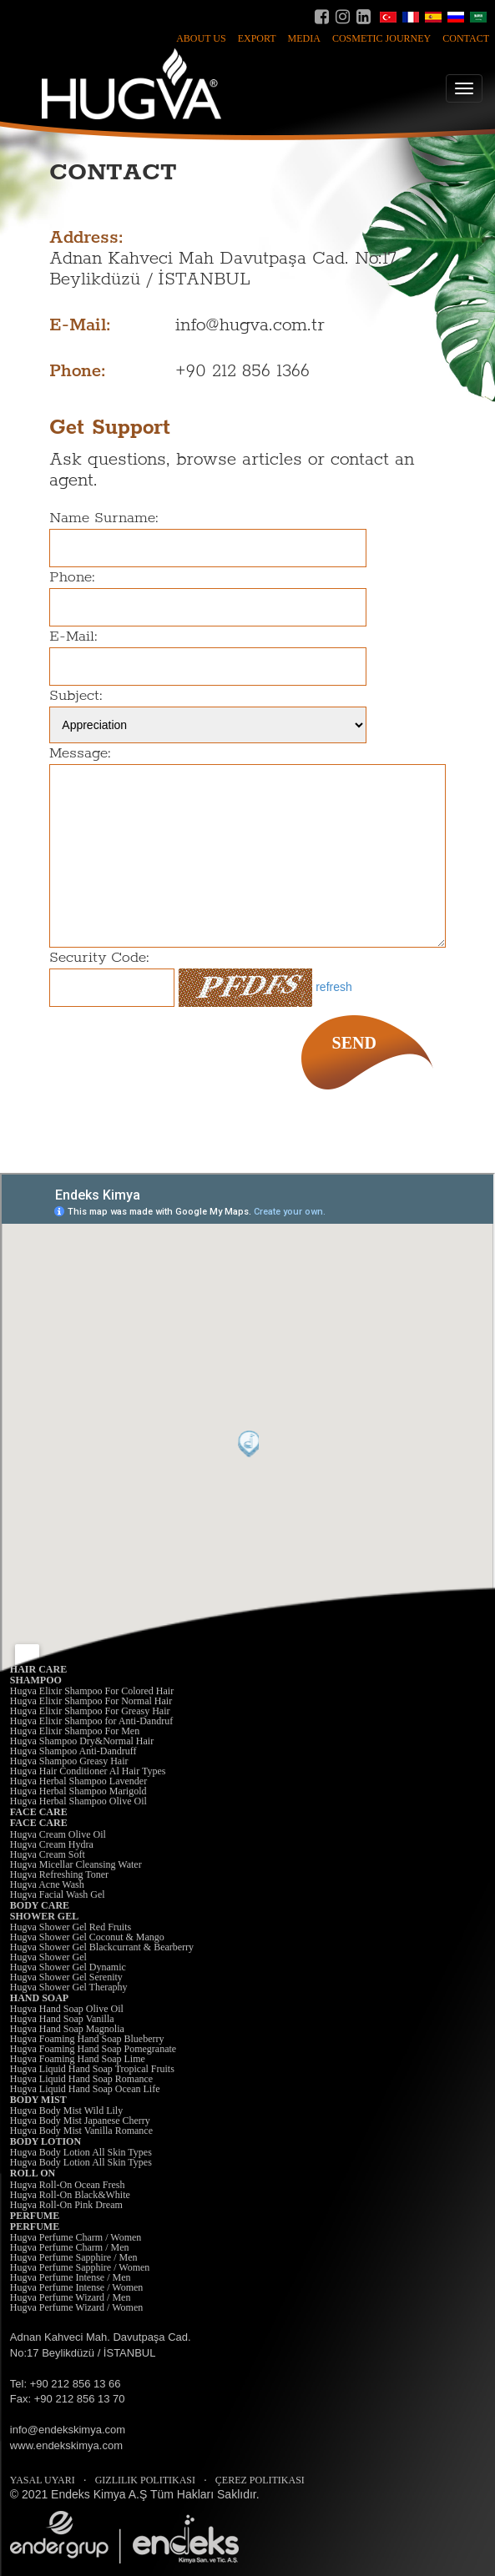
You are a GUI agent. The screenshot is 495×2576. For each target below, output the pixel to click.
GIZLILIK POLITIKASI (145, 2480)
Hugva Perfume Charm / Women (75, 2237)
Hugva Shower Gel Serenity (66, 1977)
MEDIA (304, 38)
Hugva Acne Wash (47, 1884)
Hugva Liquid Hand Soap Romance (81, 2079)
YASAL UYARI (42, 2480)
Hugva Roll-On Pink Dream (66, 2205)
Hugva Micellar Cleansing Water (76, 1864)
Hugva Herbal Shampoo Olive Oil (78, 1801)
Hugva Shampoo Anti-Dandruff (73, 1751)
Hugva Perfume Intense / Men (70, 2277)
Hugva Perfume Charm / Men (69, 2247)
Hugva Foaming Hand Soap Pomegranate (93, 2049)
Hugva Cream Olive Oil (58, 1834)
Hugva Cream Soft (47, 1854)
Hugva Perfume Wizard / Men (70, 2297)
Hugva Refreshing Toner (59, 1874)
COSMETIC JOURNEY (381, 38)
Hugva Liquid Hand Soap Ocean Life (85, 2089)
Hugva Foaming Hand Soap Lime (77, 2059)
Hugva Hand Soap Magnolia (67, 2029)
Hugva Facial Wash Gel (57, 1894)
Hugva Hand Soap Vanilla (62, 2019)
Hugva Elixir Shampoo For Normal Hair (91, 1701)
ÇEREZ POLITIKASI (260, 2480)
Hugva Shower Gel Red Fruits (70, 1927)
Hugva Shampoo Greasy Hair (69, 1761)
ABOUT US (200, 38)
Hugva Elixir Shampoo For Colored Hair (92, 1691)
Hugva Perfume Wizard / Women (76, 2307)
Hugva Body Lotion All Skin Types (81, 2152)
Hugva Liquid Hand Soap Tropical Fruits (92, 2069)
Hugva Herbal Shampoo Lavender (78, 1781)
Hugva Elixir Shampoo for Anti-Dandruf (91, 1721)
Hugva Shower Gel (48, 1957)
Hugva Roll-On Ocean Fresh (67, 2185)
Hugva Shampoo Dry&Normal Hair (82, 1741)
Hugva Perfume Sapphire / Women (79, 2267)
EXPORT (257, 38)
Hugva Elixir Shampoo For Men (74, 1731)
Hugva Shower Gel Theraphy (69, 1987)
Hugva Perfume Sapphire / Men (74, 2257)
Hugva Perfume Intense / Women (76, 2287)
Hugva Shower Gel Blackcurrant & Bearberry (102, 1947)
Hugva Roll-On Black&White (70, 2195)
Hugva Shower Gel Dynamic (68, 1967)
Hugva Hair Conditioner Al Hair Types (88, 1771)
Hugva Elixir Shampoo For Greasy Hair (90, 1711)
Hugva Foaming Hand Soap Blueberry (87, 2039)
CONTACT (465, 38)
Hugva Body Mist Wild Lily (66, 2111)
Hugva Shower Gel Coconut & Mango (87, 1937)
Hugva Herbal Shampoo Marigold (78, 1791)
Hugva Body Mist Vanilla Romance (81, 2131)
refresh (334, 987)
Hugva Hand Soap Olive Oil (67, 2009)
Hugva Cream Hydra (51, 1844)
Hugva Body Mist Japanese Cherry (80, 2121)
